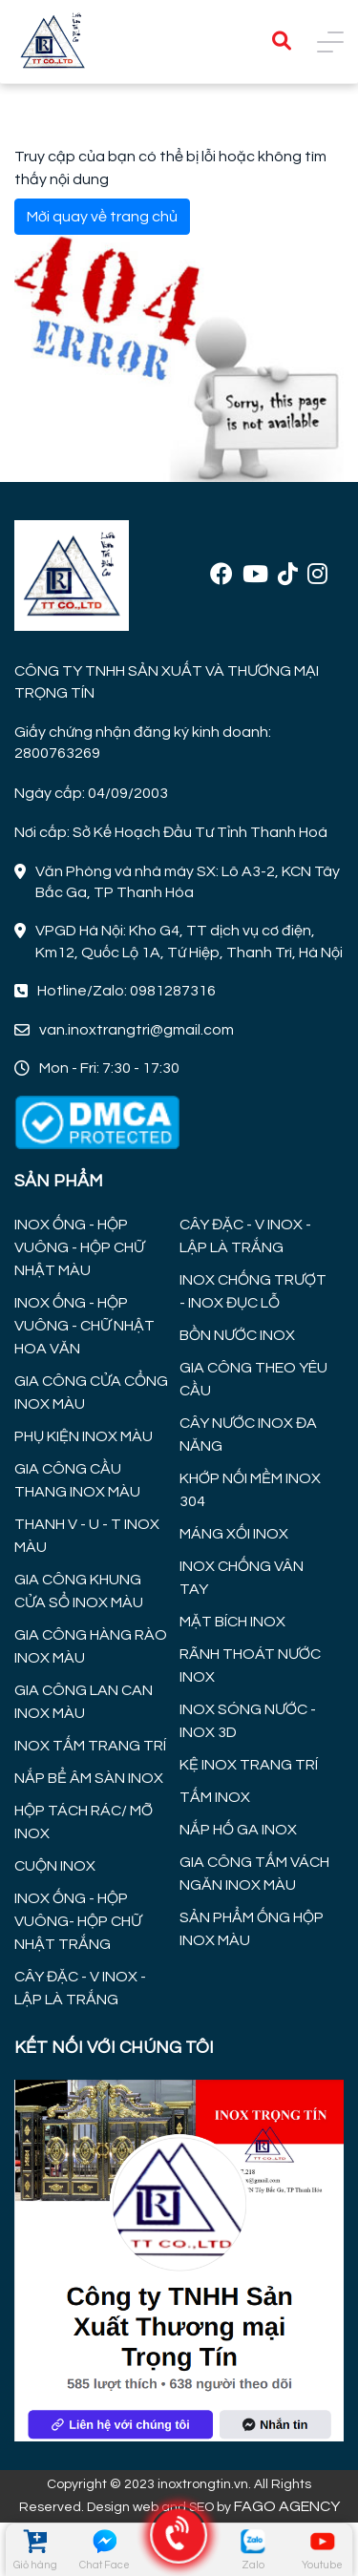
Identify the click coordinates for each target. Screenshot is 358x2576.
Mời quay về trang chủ (102, 216)
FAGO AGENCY (287, 2506)
